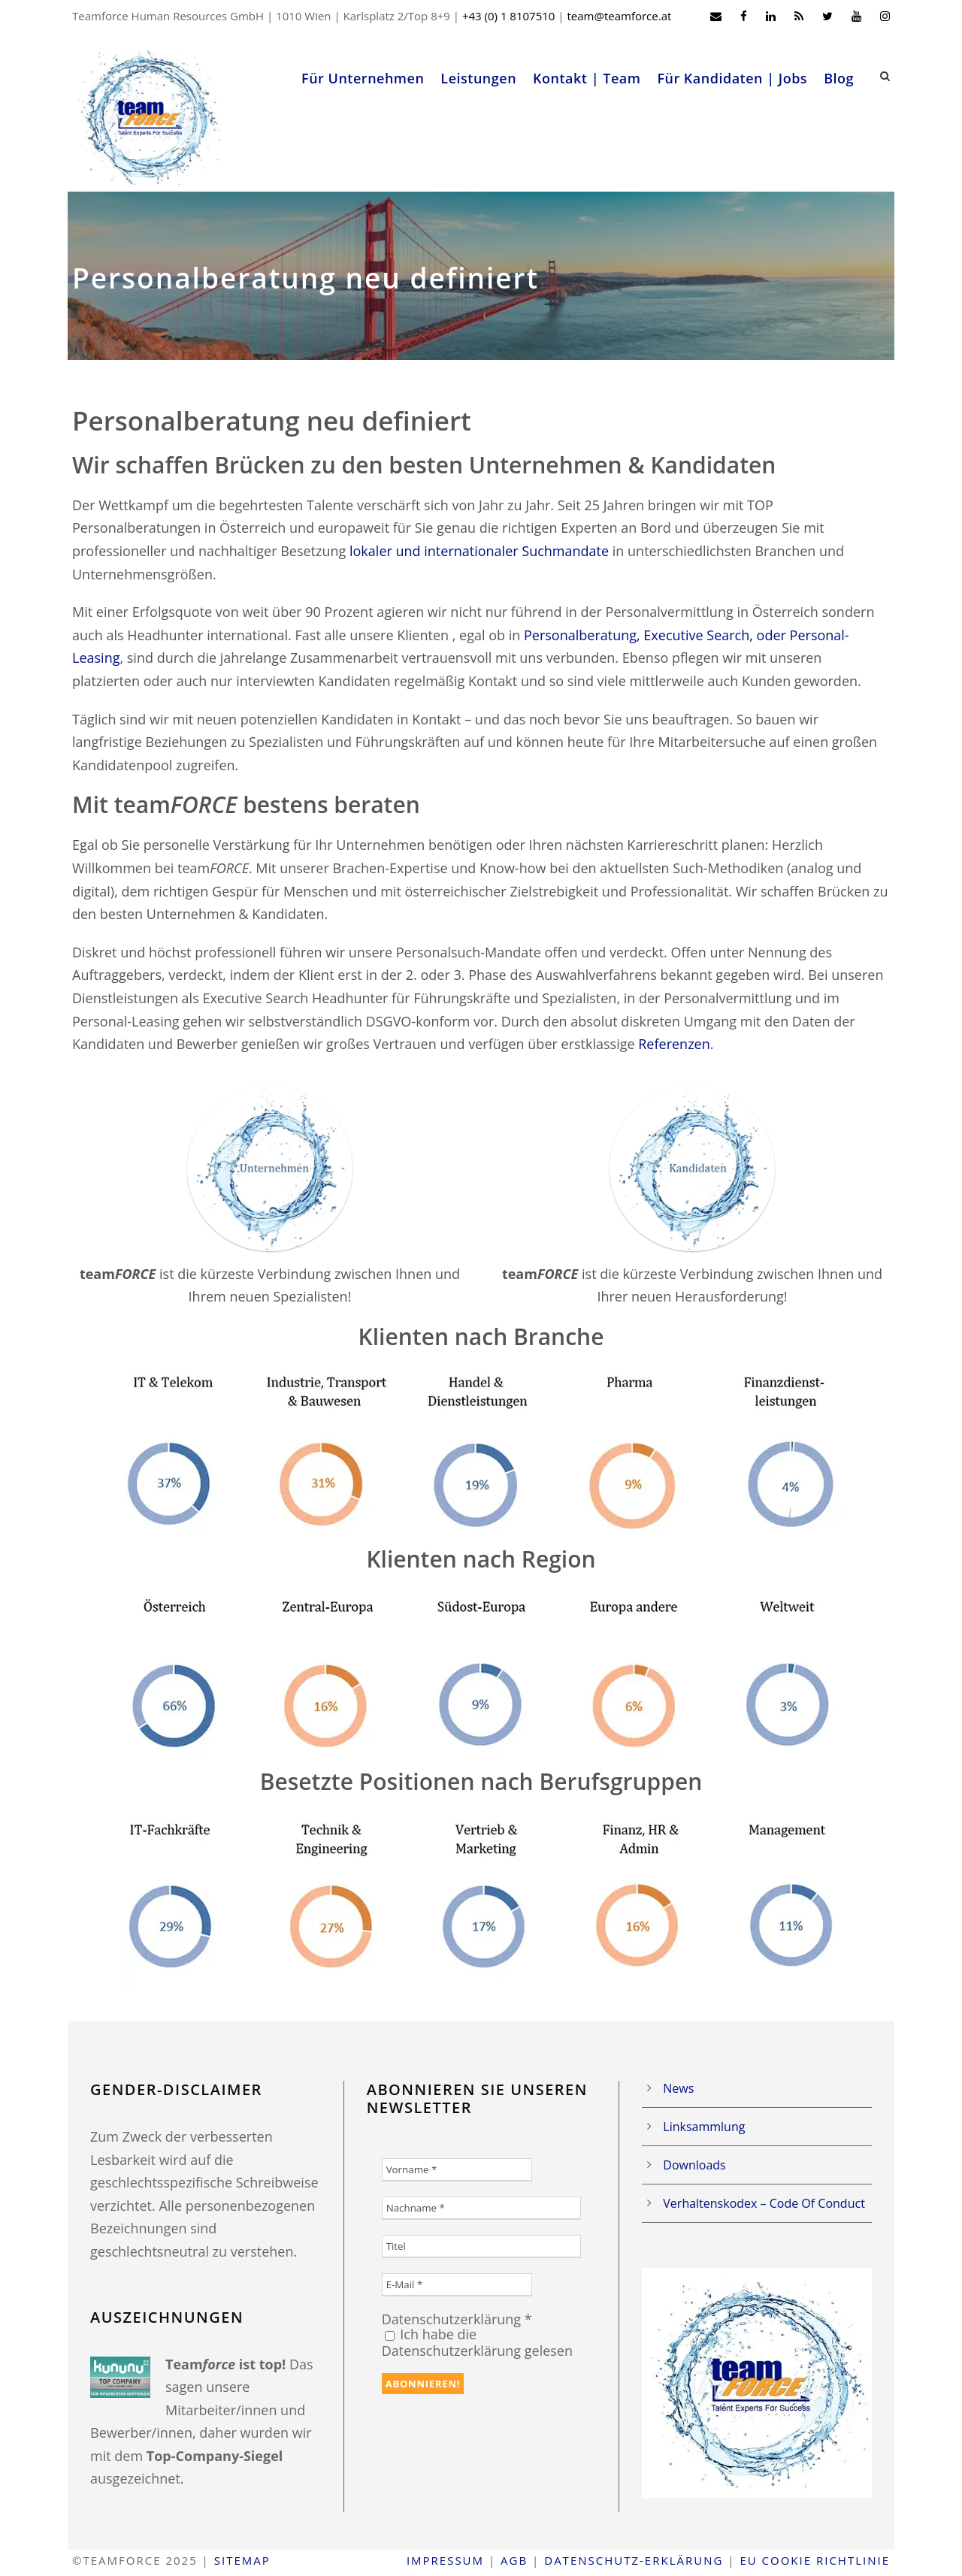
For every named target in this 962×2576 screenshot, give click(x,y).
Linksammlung (704, 2126)
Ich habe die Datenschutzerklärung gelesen (477, 2342)
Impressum (445, 2560)
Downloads (694, 2165)
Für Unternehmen (362, 78)
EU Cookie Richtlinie (815, 2560)
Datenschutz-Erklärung (633, 2560)
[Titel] (482, 2246)
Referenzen (673, 1044)
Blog (839, 78)
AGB (514, 2560)
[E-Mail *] (457, 2284)
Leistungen (478, 78)
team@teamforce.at (619, 15)
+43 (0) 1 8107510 (508, 15)
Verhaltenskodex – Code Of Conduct (764, 2203)
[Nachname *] (482, 2208)
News (678, 2088)
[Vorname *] (457, 2169)
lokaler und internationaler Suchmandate (479, 551)
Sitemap (242, 2560)
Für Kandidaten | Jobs (732, 78)
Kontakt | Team (586, 78)
